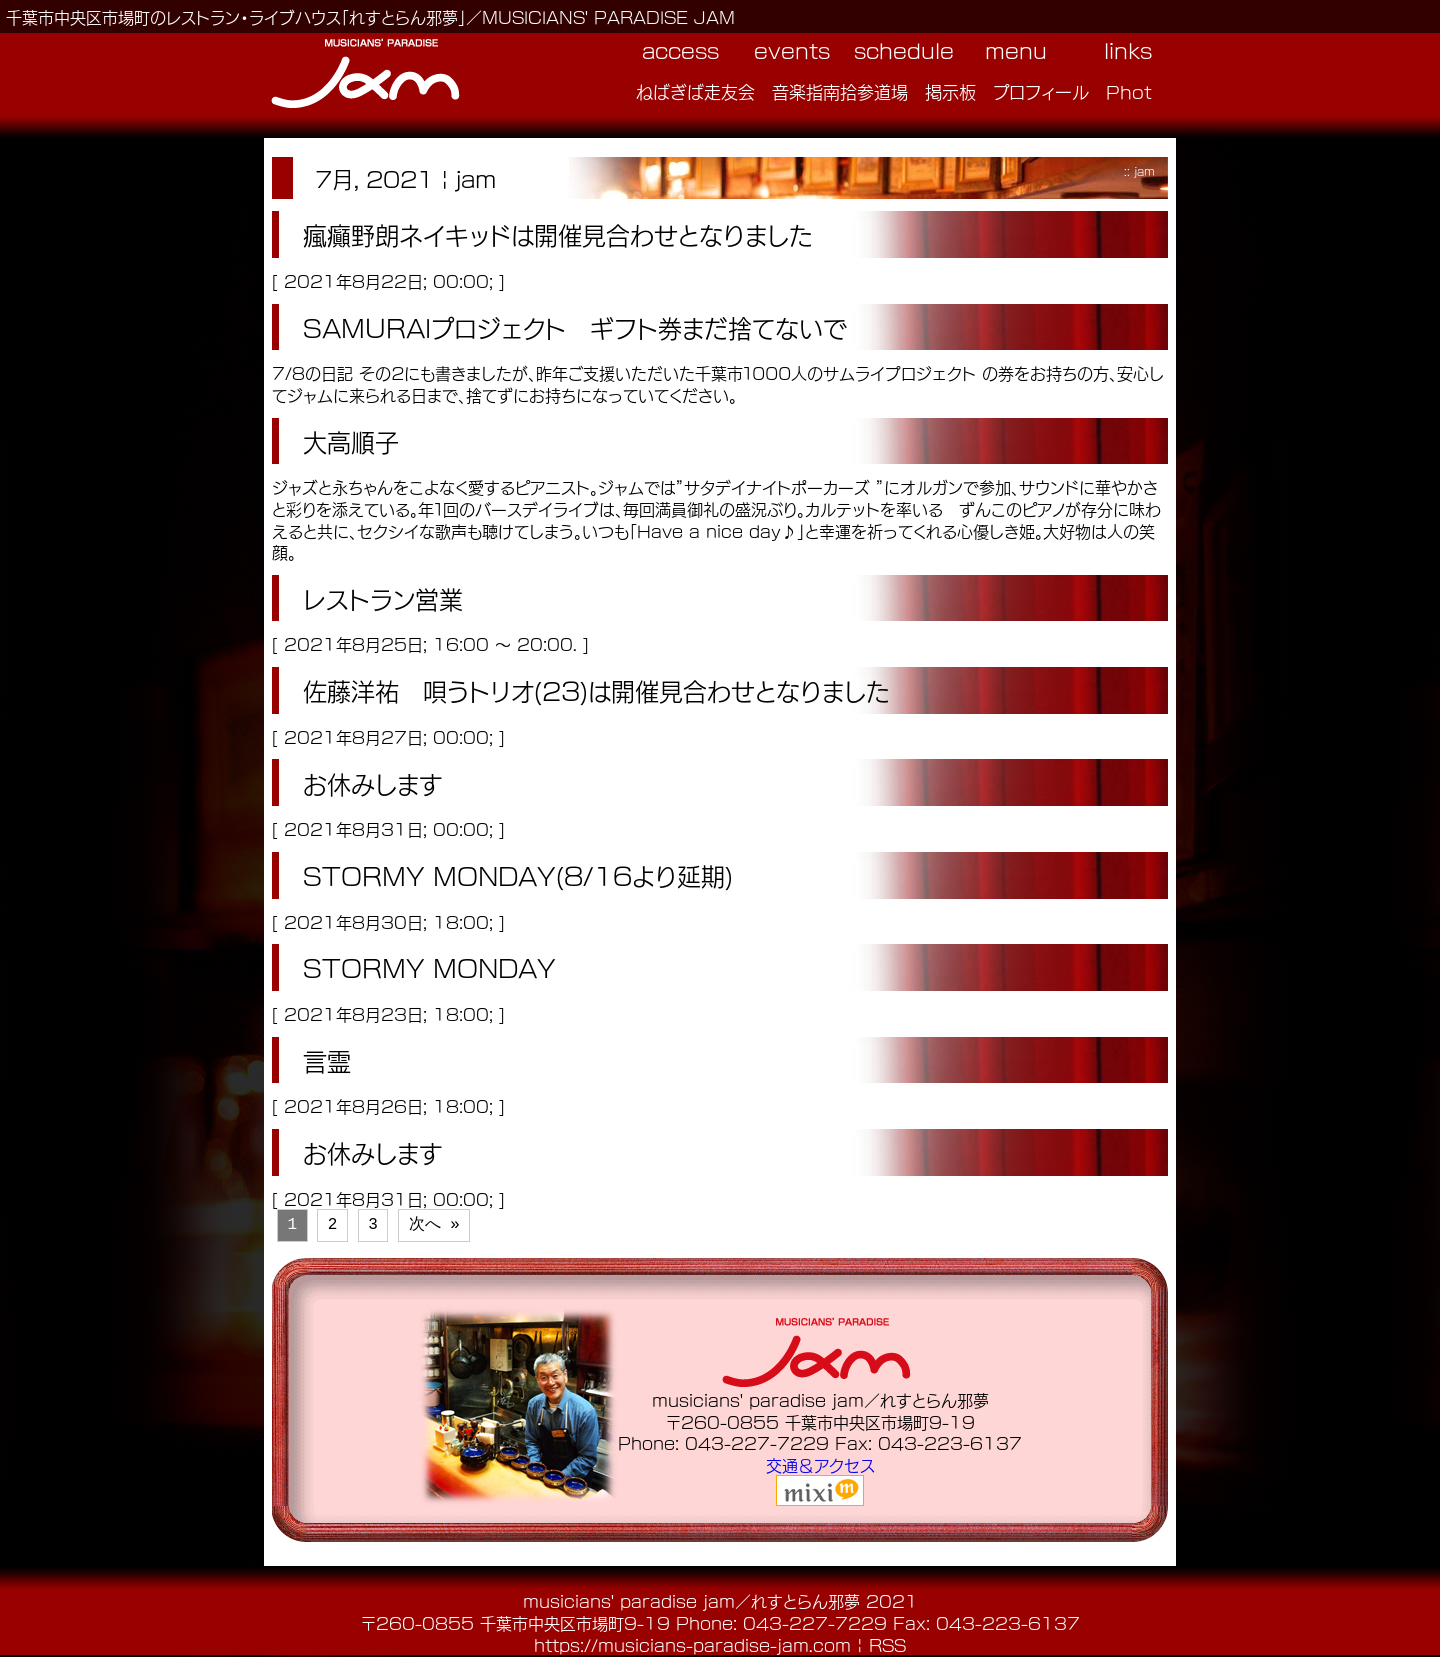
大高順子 (351, 441)
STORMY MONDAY (429, 967)
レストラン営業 (383, 598)
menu (1016, 50)
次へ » (434, 1225)
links (1128, 50)
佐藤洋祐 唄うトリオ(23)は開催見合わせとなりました (596, 690)
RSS (887, 1644)
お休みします (372, 783)
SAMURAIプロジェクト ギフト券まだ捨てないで (575, 327)
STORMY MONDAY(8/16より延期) (518, 875)
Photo (1135, 91)
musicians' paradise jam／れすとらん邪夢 (691, 1600)
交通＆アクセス (820, 1464)
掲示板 (950, 91)
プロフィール (1041, 91)
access (680, 50)
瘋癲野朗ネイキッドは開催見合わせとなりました (558, 234)
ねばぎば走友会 (695, 91)
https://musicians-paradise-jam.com (692, 1644)
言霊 (327, 1060)
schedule (904, 50)
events (792, 50)
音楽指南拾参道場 (840, 91)
